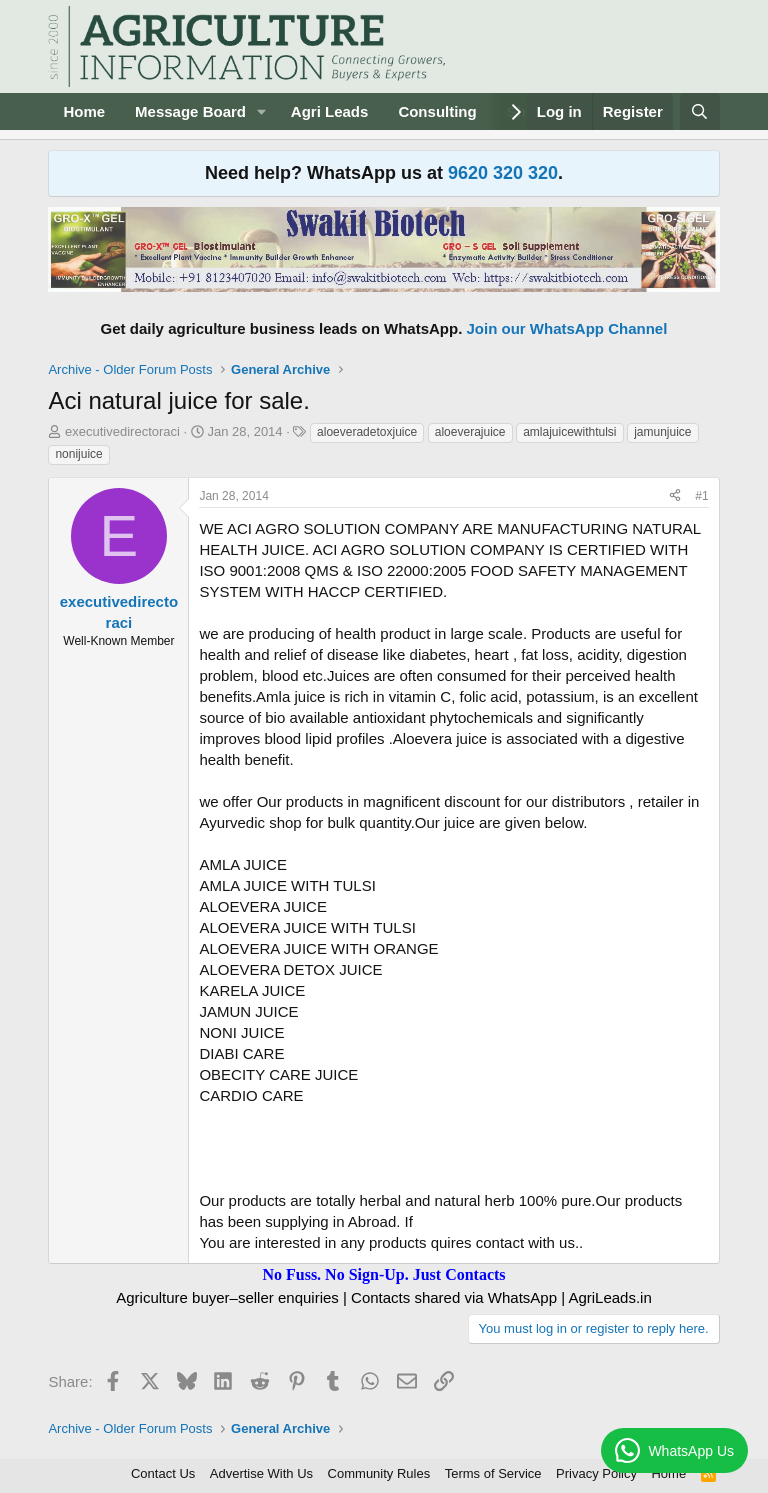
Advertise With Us (261, 1473)
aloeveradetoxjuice (367, 432)
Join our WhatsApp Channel (567, 328)
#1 (701, 496)
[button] (262, 111)
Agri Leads (330, 111)
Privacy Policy (596, 1473)
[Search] (699, 111)
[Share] (675, 496)
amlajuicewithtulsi (569, 432)
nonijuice (78, 454)
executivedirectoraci (122, 431)
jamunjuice (662, 432)
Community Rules (379, 1473)
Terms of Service (493, 1473)
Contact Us (163, 1473)
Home (84, 111)
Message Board (190, 111)
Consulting (437, 111)
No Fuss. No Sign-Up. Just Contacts (383, 1274)
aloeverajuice (470, 432)
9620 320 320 (503, 173)
